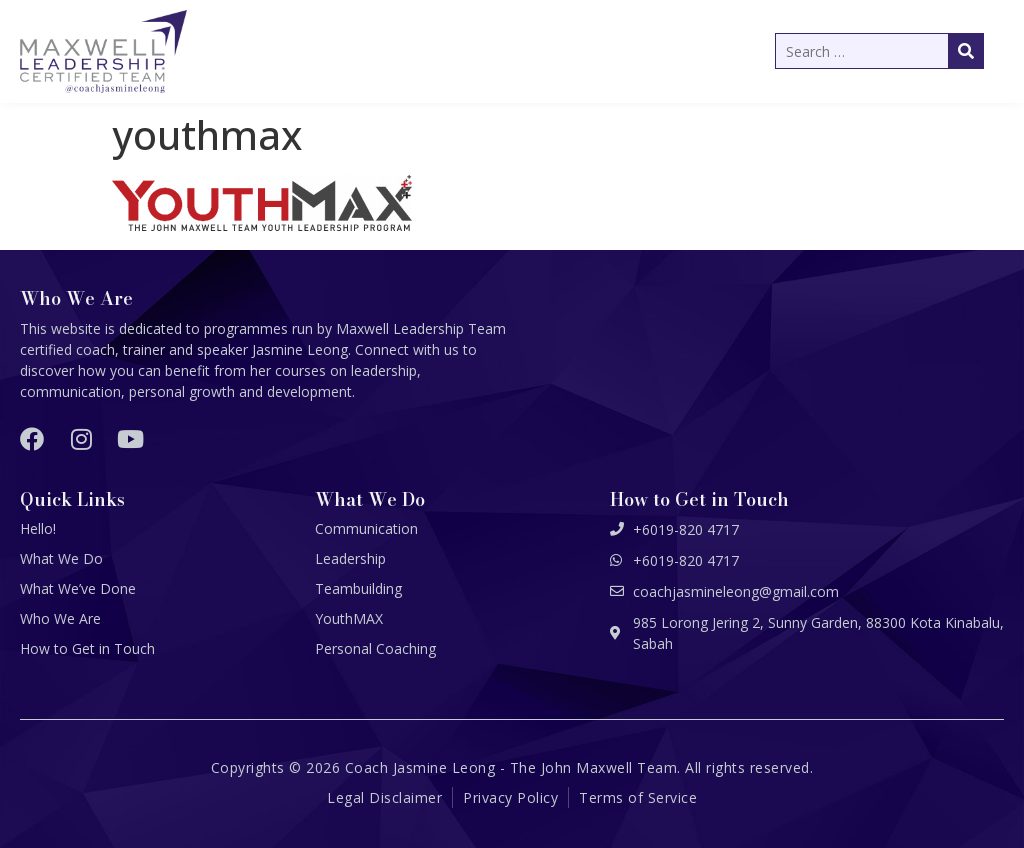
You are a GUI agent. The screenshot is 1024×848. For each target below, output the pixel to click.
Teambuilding (358, 588)
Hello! (38, 528)
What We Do (61, 558)
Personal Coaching (375, 648)
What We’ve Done (78, 588)
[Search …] (879, 51)
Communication (366, 528)
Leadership (350, 558)
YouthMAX (349, 618)
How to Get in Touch (87, 648)
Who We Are (60, 618)
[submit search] (966, 51)
